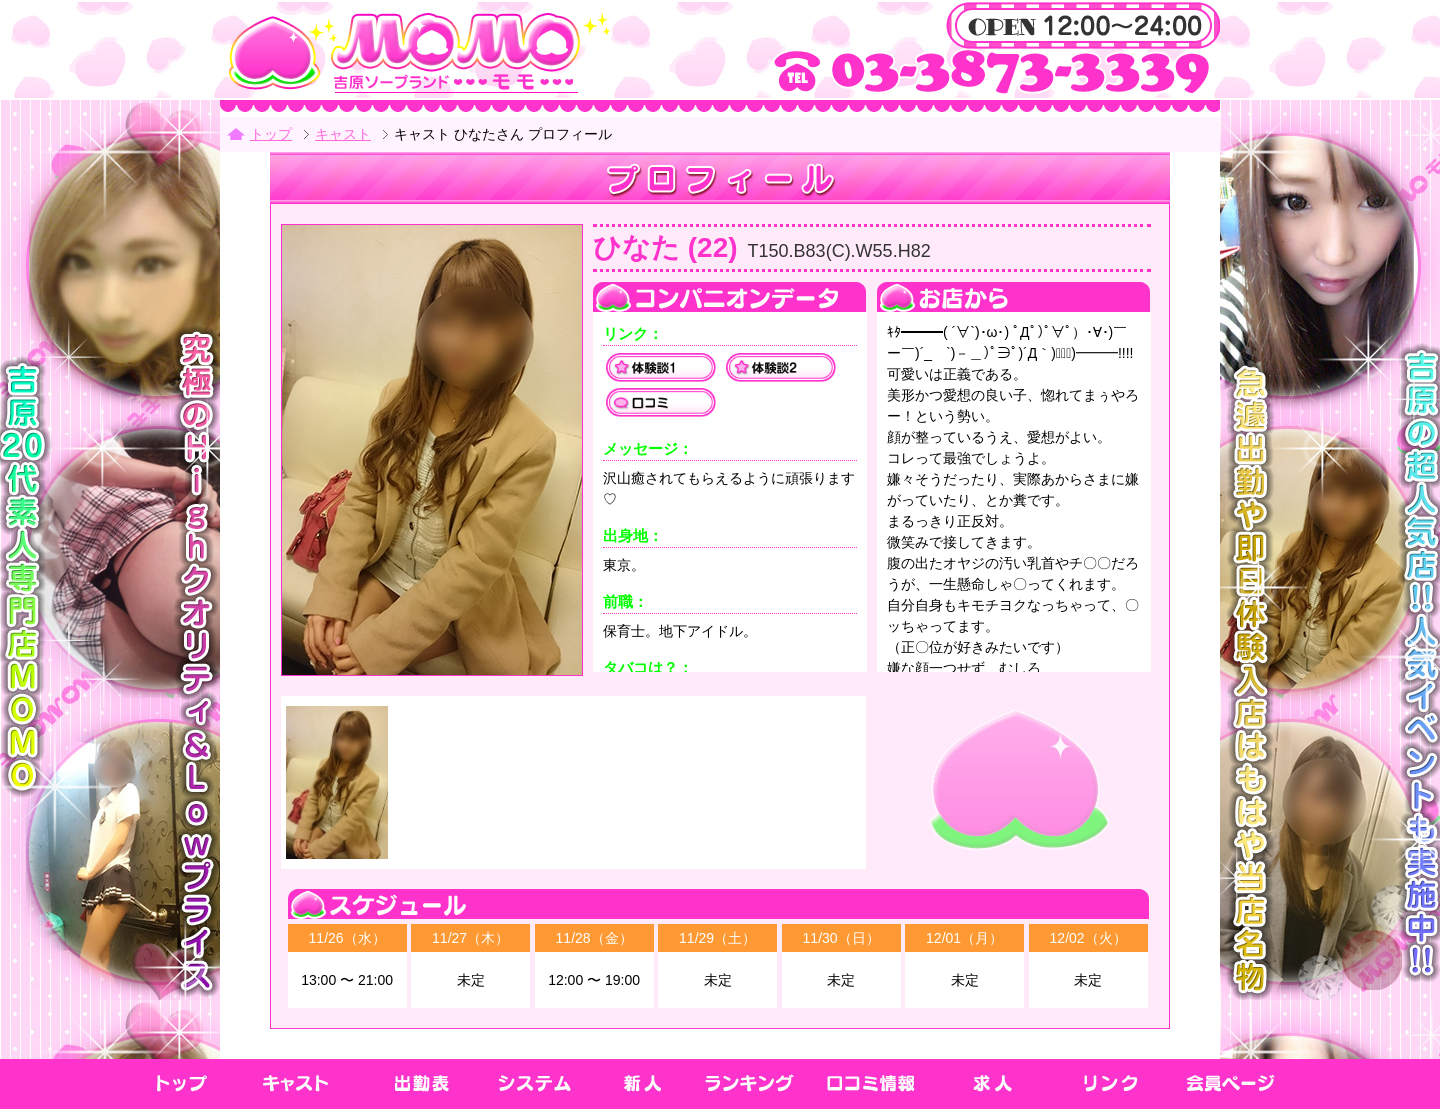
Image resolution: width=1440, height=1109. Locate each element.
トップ (271, 134)
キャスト (343, 134)
